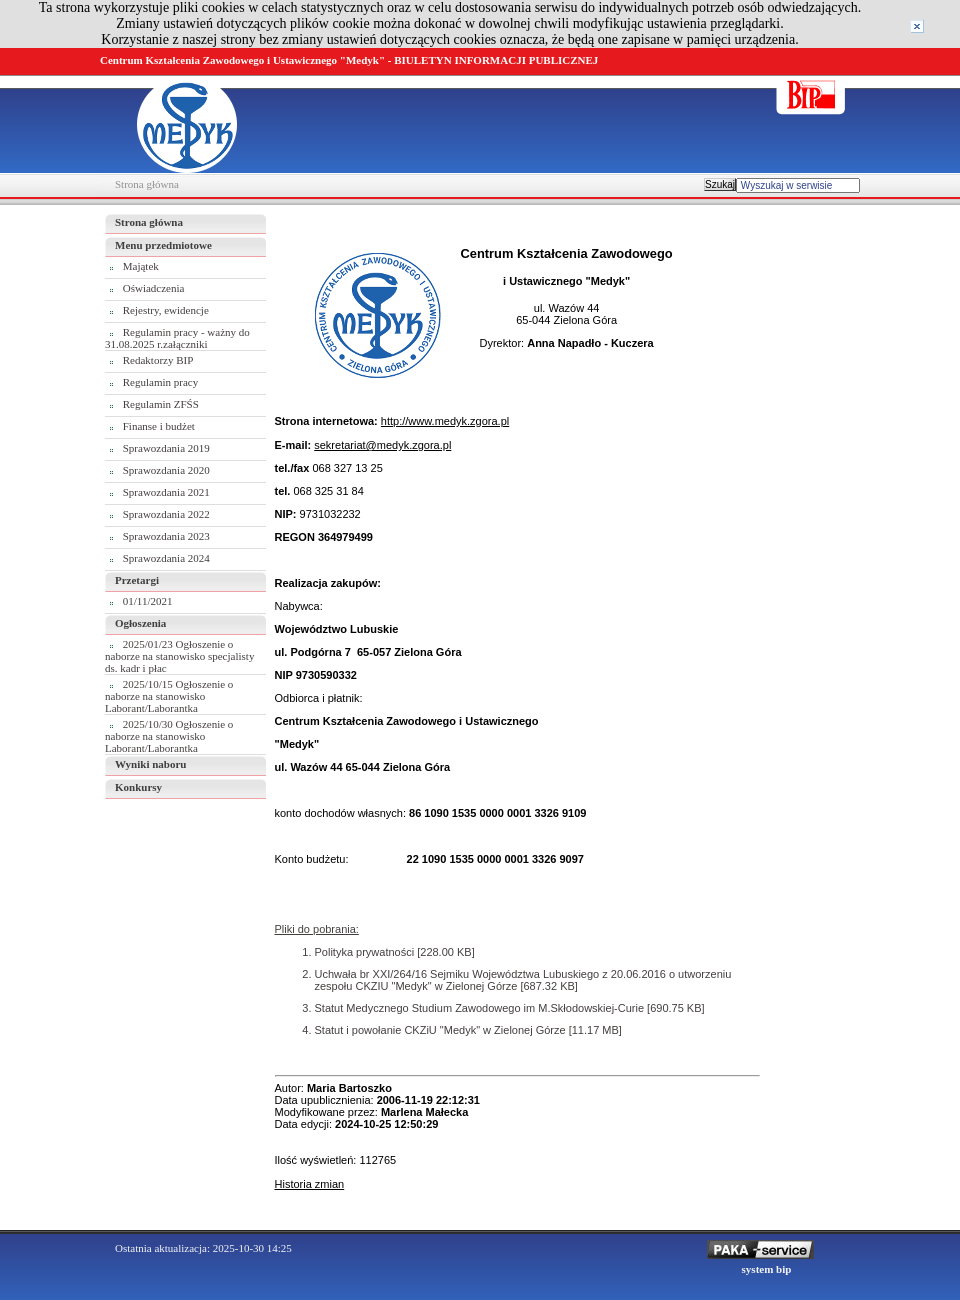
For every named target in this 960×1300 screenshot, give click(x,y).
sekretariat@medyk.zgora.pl (382, 445)
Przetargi (137, 580)
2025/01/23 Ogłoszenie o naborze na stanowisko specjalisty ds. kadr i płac (179, 656)
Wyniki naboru (150, 764)
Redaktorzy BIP (158, 360)
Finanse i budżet (159, 426)
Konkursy (138, 787)
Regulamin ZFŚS (161, 404)
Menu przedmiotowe (163, 245)
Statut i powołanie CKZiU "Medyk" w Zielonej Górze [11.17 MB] (468, 1030)
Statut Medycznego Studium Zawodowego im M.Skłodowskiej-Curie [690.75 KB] (510, 1008)
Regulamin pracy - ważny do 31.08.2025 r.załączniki (177, 338)
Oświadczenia (154, 288)
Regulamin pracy (160, 382)
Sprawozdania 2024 (166, 558)
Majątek (141, 266)
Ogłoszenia (140, 623)
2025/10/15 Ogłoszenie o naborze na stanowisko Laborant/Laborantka (169, 696)
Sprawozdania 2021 (166, 492)
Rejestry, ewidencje (166, 310)
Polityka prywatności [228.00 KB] (395, 952)
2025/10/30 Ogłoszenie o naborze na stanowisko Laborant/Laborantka (169, 736)
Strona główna (147, 184)
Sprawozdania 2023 (166, 536)
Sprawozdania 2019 (166, 448)
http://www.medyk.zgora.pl (445, 421)
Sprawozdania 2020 (166, 470)
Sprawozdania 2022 (166, 514)
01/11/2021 (148, 601)
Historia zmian (310, 1184)
